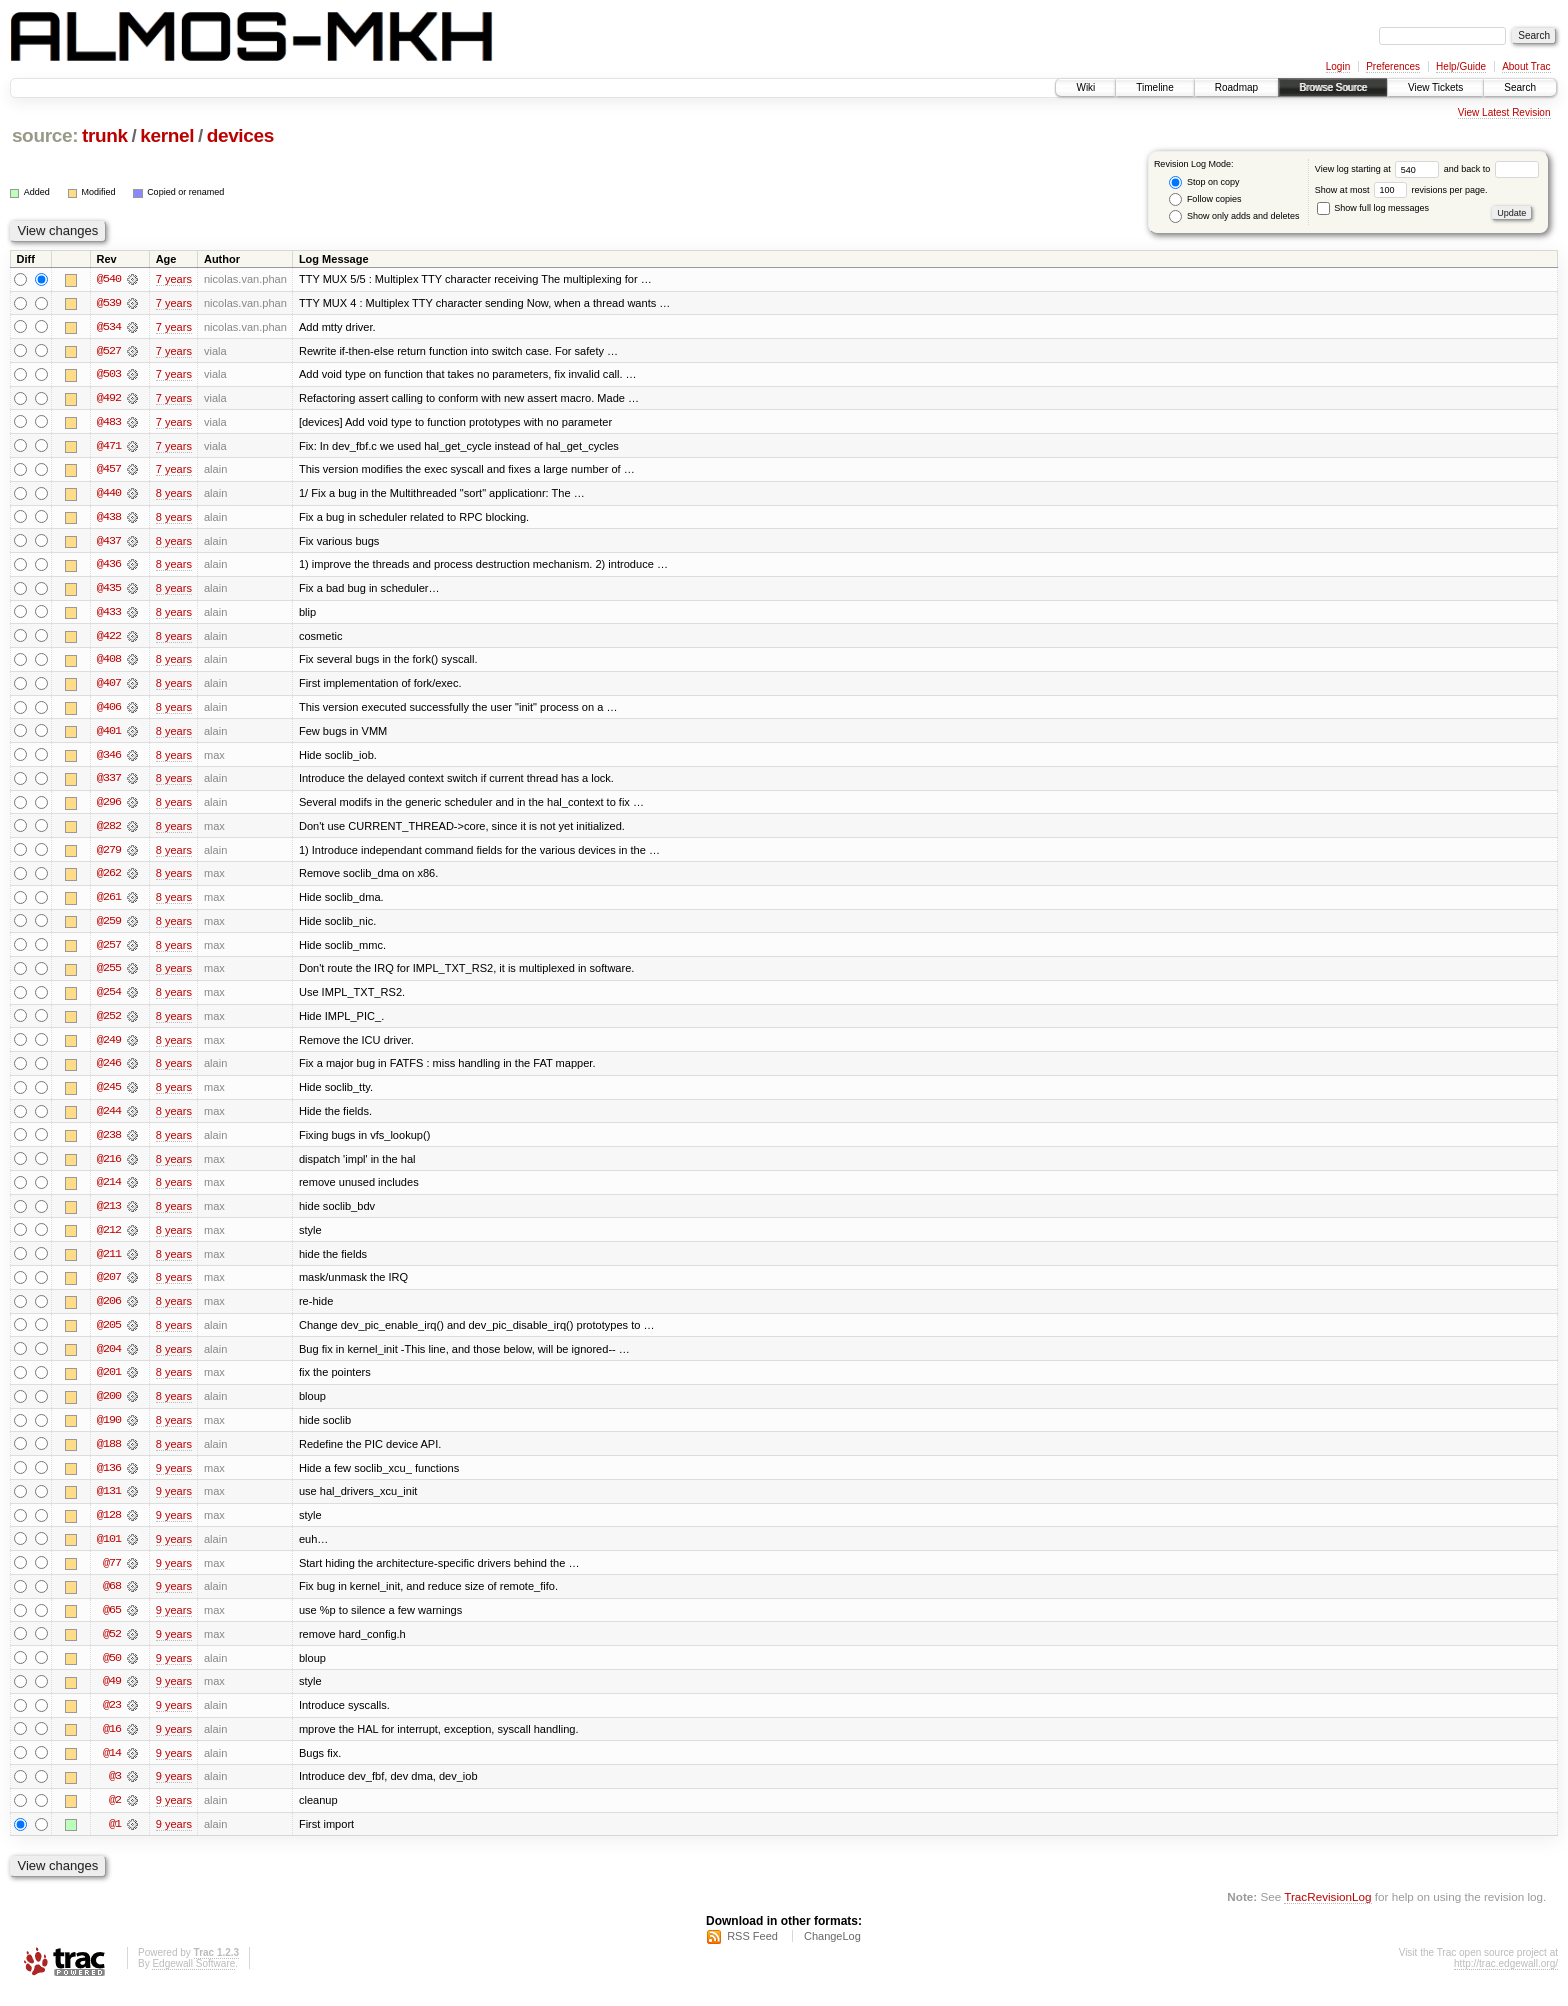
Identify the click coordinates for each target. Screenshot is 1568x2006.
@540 (109, 279)
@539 (109, 303)
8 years (174, 495)
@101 (109, 1551)
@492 (109, 399)
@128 (109, 1527)
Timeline (1154, 87)
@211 (109, 1263)
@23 (112, 1719)
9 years (174, 1479)
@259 (109, 927)
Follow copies (1205, 199)
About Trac (1526, 66)
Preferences (1393, 66)
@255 (109, 975)
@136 (109, 1479)
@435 (109, 591)
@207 (109, 1287)
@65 (112, 1623)
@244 (109, 1119)
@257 (109, 951)
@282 (109, 831)
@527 (109, 351)
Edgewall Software (193, 1979)
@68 (112, 1599)
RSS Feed (752, 1952)
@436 (109, 567)
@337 (109, 783)
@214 (109, 1191)
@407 (109, 687)
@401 (109, 735)
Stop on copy (1204, 182)
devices (240, 135)
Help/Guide (1461, 66)
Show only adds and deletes (1234, 216)
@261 (109, 903)
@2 (115, 1815)
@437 (109, 543)
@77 (112, 1575)
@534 (109, 327)
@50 (112, 1671)
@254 (109, 999)
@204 (109, 1359)
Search (1520, 87)
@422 (109, 639)
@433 (109, 615)
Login (1338, 66)
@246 (109, 1071)
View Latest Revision (1504, 112)
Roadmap (1236, 87)
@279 (109, 855)
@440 (109, 495)
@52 (112, 1647)
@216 (109, 1167)
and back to (1491, 169)
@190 (109, 1431)
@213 (109, 1215)
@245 (109, 1095)
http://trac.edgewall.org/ (1506, 1979)
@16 (112, 1743)
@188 (109, 1455)
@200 (109, 1407)
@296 (109, 807)
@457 (109, 471)
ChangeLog (832, 1952)
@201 (109, 1383)
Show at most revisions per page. (1401, 190)
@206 (109, 1311)
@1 (115, 1839)
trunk (105, 135)
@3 (115, 1791)
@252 (109, 1023)
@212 (109, 1239)
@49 (112, 1695)
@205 (109, 1335)
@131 (109, 1503)
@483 (109, 423)
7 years (174, 279)
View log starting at (1379, 169)
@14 (112, 1767)
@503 (109, 375)
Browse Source (1333, 87)
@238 (109, 1143)
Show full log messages (1373, 208)
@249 (109, 1047)
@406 (109, 711)
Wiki (1085, 87)
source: (45, 135)
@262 (109, 879)
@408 (109, 663)
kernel (167, 135)
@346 (109, 759)
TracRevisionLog (1327, 1911)
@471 (109, 447)
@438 (109, 519)
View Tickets (1435, 87)
